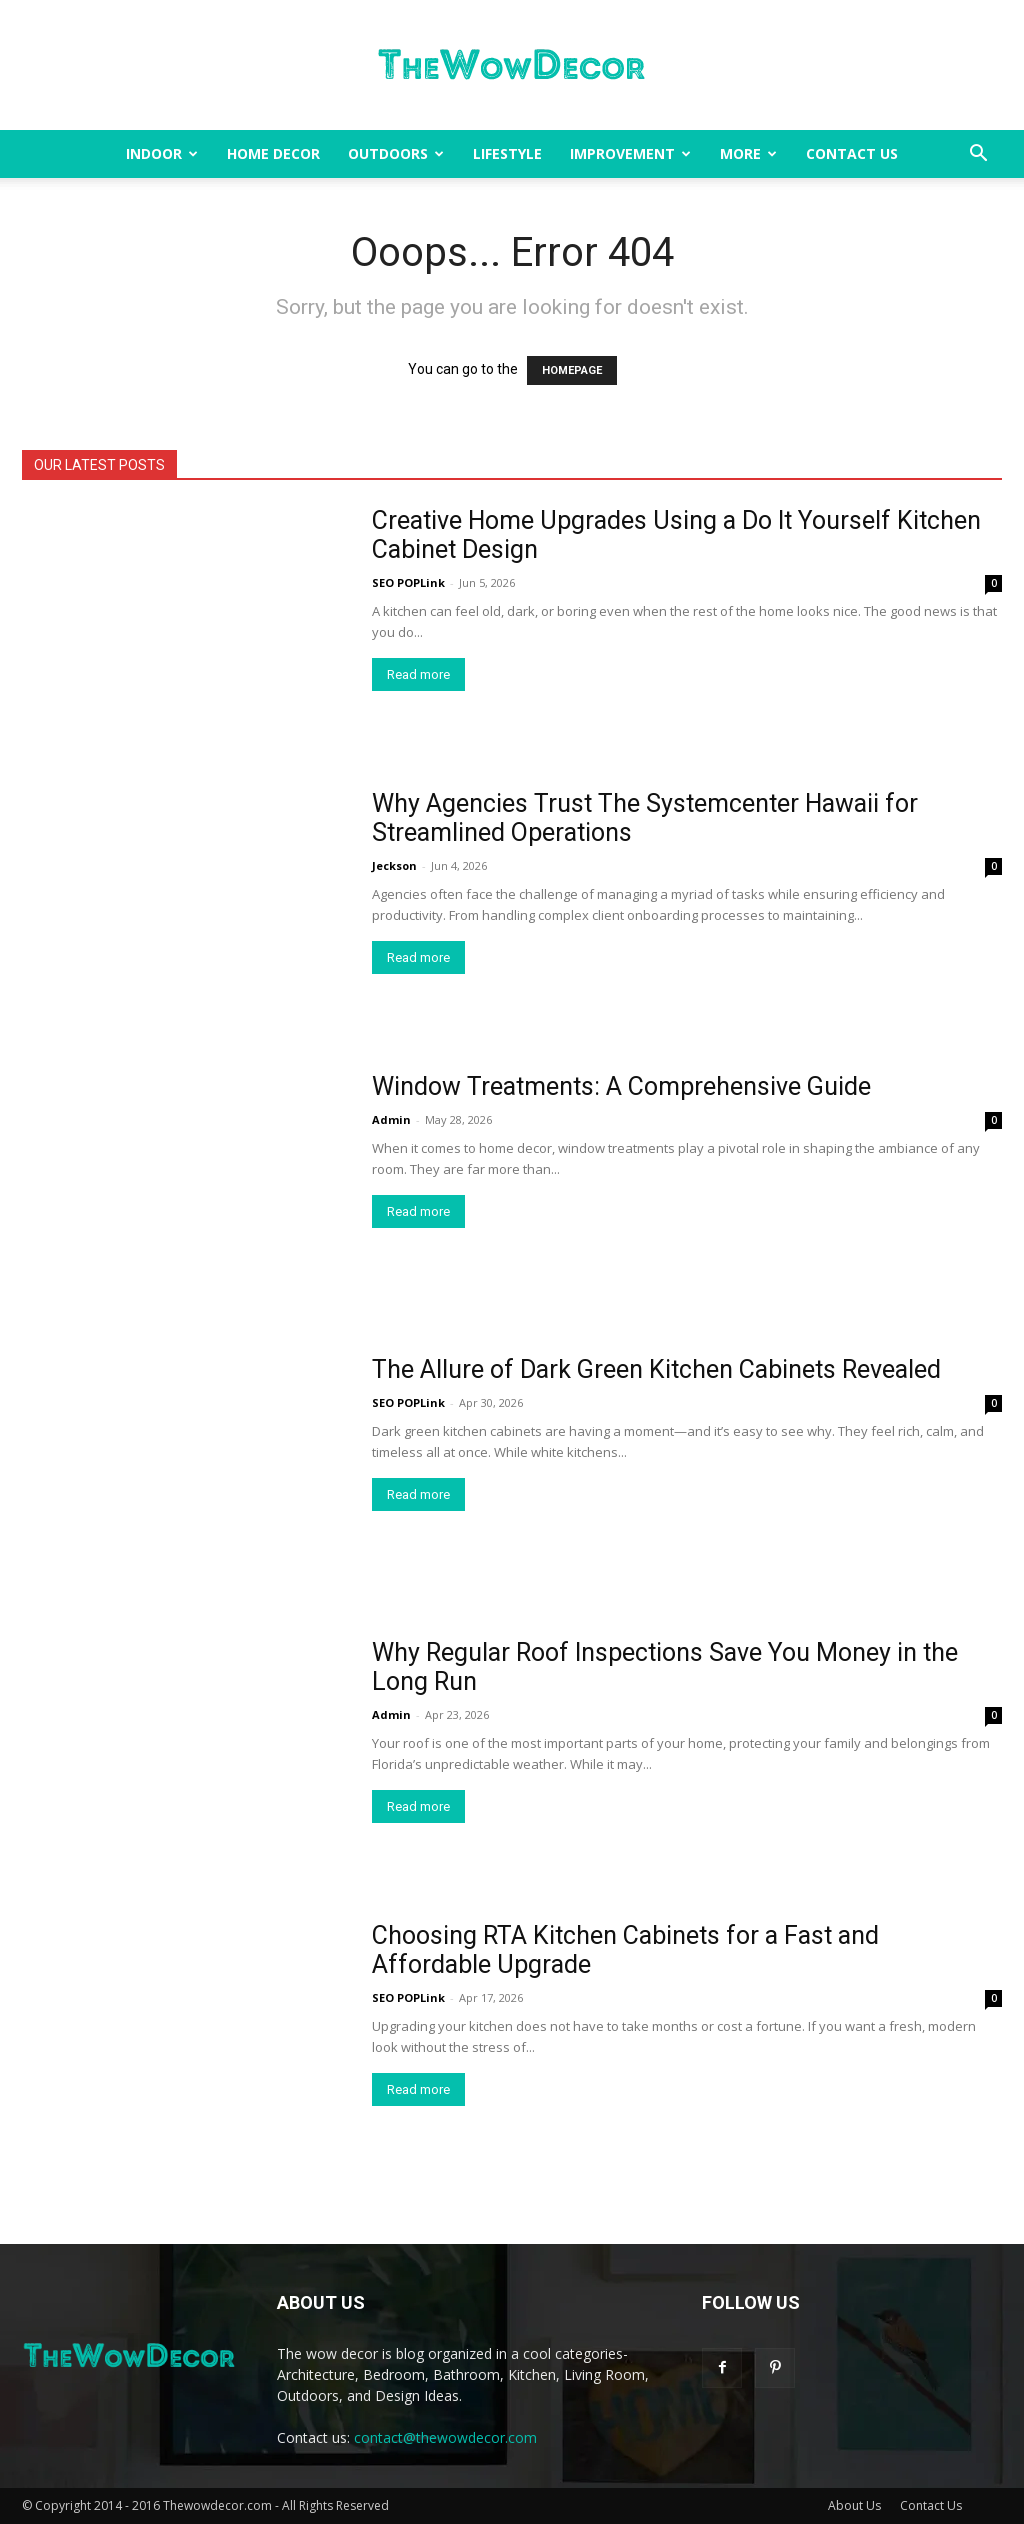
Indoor (162, 153)
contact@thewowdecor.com (445, 2437)
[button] (978, 155)
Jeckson (394, 865)
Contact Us (852, 153)
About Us (854, 2505)
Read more (418, 674)
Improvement (630, 153)
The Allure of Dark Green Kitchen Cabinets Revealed (656, 1369)
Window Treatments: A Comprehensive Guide (621, 1086)
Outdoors (396, 153)
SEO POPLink (408, 582)
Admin (391, 1119)
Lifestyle (507, 153)
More (748, 153)
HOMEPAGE (572, 370)
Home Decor (273, 153)
